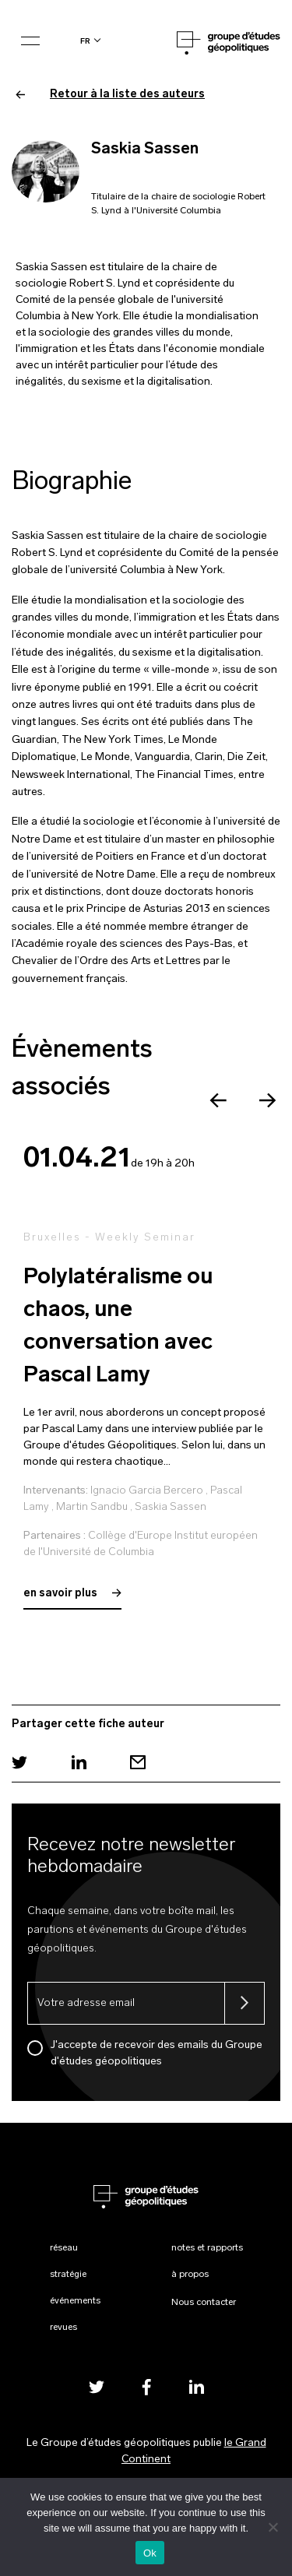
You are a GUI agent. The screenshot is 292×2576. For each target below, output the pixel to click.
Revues (63, 2327)
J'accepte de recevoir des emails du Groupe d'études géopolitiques (156, 2053)
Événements (75, 2301)
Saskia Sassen (170, 1507)
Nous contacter (203, 2302)
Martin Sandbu (92, 1507)
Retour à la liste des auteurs (110, 94)
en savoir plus (72, 1593)
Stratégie (68, 2274)
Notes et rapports (207, 2248)
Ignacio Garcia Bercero (146, 1491)
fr (85, 41)
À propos (190, 2274)
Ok (150, 2553)
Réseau (64, 2248)
